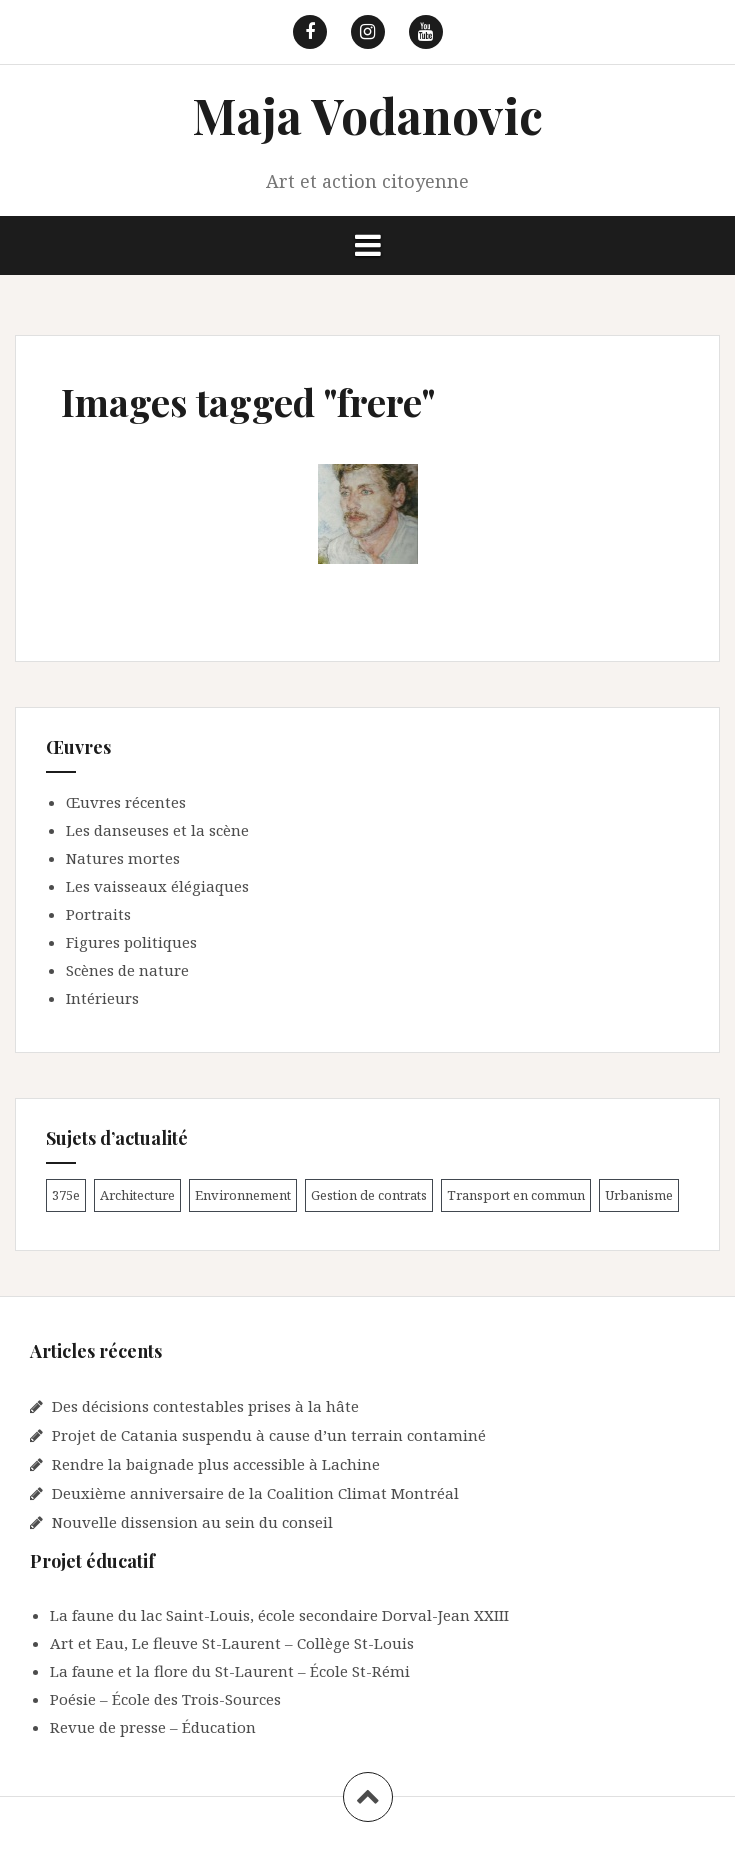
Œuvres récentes (126, 802)
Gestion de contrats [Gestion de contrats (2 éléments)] (369, 1195)
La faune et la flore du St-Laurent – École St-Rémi (230, 1671)
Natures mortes (123, 858)
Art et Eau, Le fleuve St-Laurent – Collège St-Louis (232, 1643)
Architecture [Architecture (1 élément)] (137, 1195)
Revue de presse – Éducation (153, 1727)
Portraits (98, 914)
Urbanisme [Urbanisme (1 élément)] (639, 1195)
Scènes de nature (127, 970)
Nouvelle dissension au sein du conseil (192, 1522)
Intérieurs (102, 998)
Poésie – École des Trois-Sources (165, 1699)
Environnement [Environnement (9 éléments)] (243, 1195)
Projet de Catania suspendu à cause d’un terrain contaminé (269, 1435)
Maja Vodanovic (367, 115)
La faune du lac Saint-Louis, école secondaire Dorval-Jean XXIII (279, 1615)
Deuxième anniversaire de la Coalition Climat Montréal (255, 1493)
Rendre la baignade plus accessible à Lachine (216, 1464)
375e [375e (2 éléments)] (66, 1195)
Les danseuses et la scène (157, 830)
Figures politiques (131, 942)
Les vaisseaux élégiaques (157, 886)
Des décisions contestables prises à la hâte (205, 1406)
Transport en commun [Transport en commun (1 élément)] (516, 1195)
